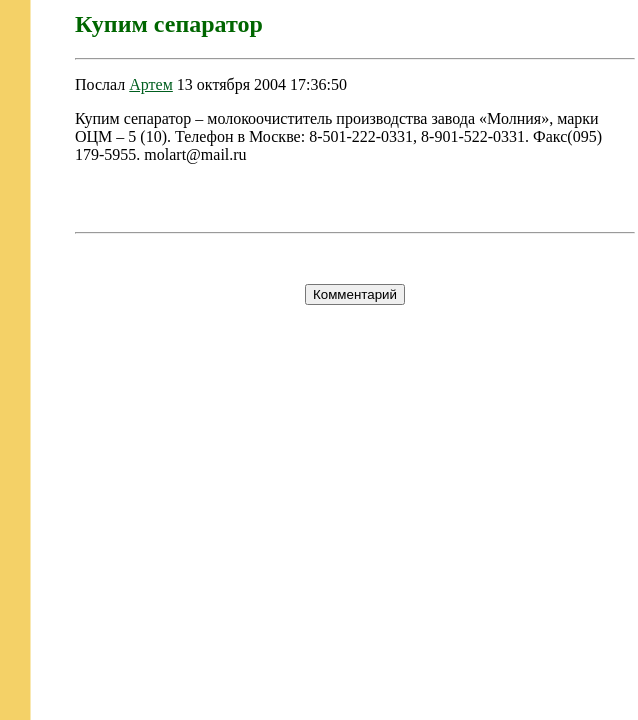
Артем (151, 84)
